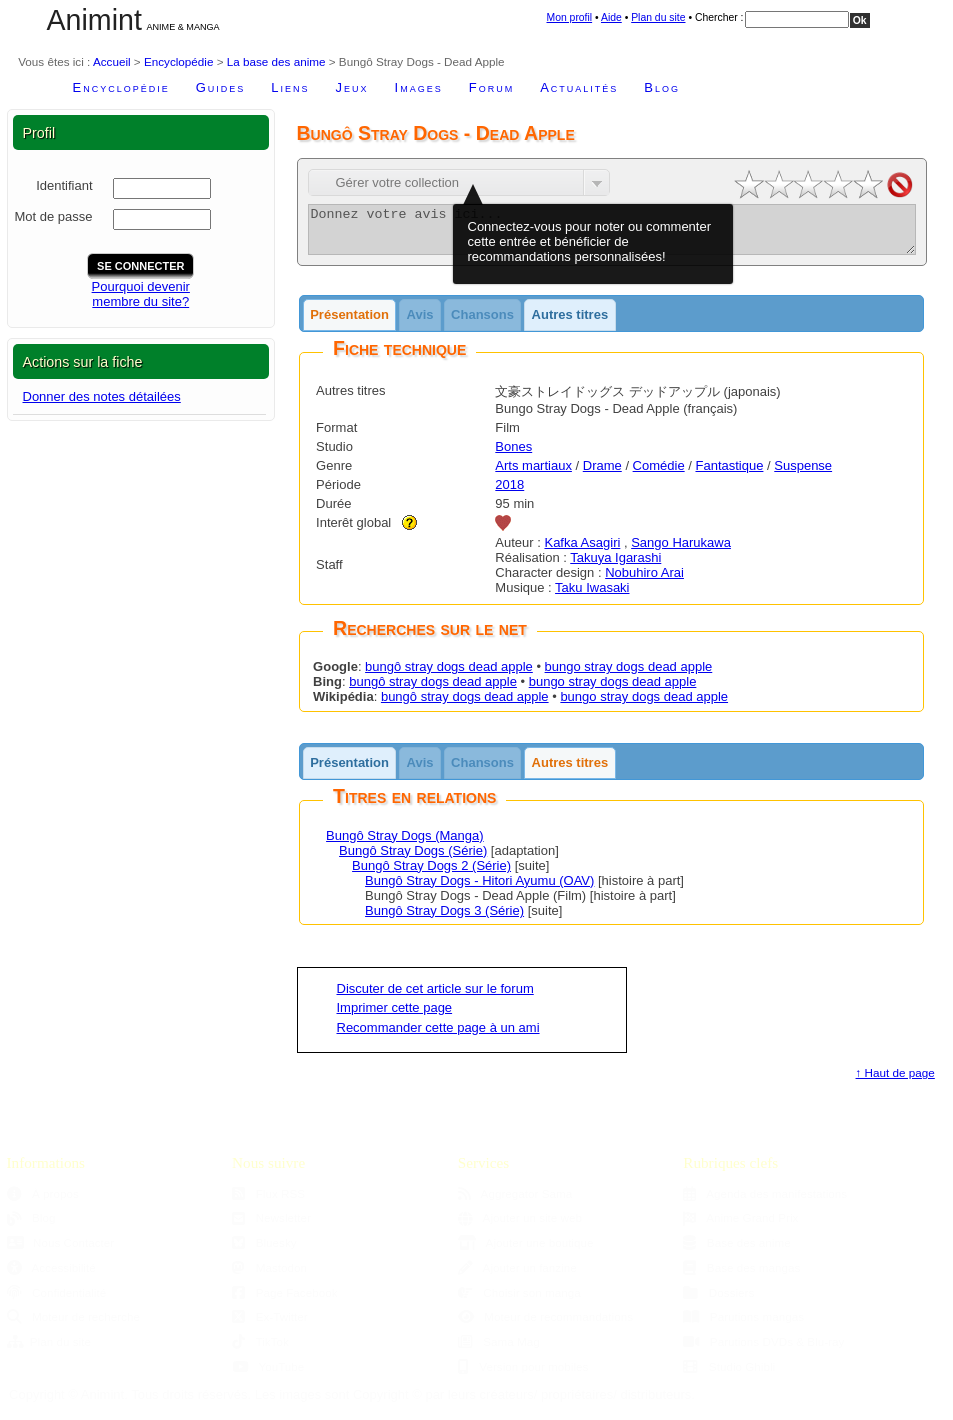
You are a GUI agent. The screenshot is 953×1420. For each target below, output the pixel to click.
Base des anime (736, 1251)
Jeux (352, 87)
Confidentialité (57, 1301)
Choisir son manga (519, 1301)
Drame (602, 474)
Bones (513, 455)
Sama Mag (499, 1350)
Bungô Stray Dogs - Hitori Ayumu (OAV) (479, 889)
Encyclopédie (179, 61)
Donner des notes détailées (102, 396)
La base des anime (276, 61)
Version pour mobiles (523, 1375)
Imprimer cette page (395, 1016)
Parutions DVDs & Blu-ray (763, 1350)
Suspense (803, 474)
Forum (491, 87)
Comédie (659, 474)
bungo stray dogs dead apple (629, 675)
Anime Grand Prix (740, 1226)
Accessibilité (51, 1276)
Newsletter (271, 1226)
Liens (290, 87)
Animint (94, 20)
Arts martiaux (533, 474)
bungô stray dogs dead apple (449, 675)
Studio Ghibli (729, 1375)
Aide (611, 17)
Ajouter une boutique (526, 1251)
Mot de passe (53, 216)
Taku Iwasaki (592, 596)
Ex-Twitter (270, 1325)
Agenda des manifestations (765, 1202)
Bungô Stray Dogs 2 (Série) (431, 874)
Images (419, 87)
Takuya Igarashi (615, 566)
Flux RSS (268, 1202)
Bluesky (264, 1251)
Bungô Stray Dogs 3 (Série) (444, 919)
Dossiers (718, 1301)
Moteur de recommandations (545, 1325)
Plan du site (658, 17)
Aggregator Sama (515, 1202)
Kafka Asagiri (582, 551)
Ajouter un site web (520, 1226)
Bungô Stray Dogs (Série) (413, 859)
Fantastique (729, 474)
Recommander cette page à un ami (438, 1036)
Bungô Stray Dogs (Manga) (405, 844)
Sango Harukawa (681, 551)
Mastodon (269, 1276)
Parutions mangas (743, 1325)
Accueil (112, 61)
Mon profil (570, 17)
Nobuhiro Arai (644, 581)
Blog (662, 87)
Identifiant (64, 185)
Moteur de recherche (73, 1325)
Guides (221, 87)
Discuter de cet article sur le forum (435, 997)
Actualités (579, 87)
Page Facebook (284, 1301)
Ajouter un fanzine (517, 1276)
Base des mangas (741, 1276)
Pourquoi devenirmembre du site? (141, 294)
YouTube (268, 1375)
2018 (509, 493)
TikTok (260, 1350)
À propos (43, 1202)
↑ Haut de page (895, 1081)
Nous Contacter (61, 1251)
